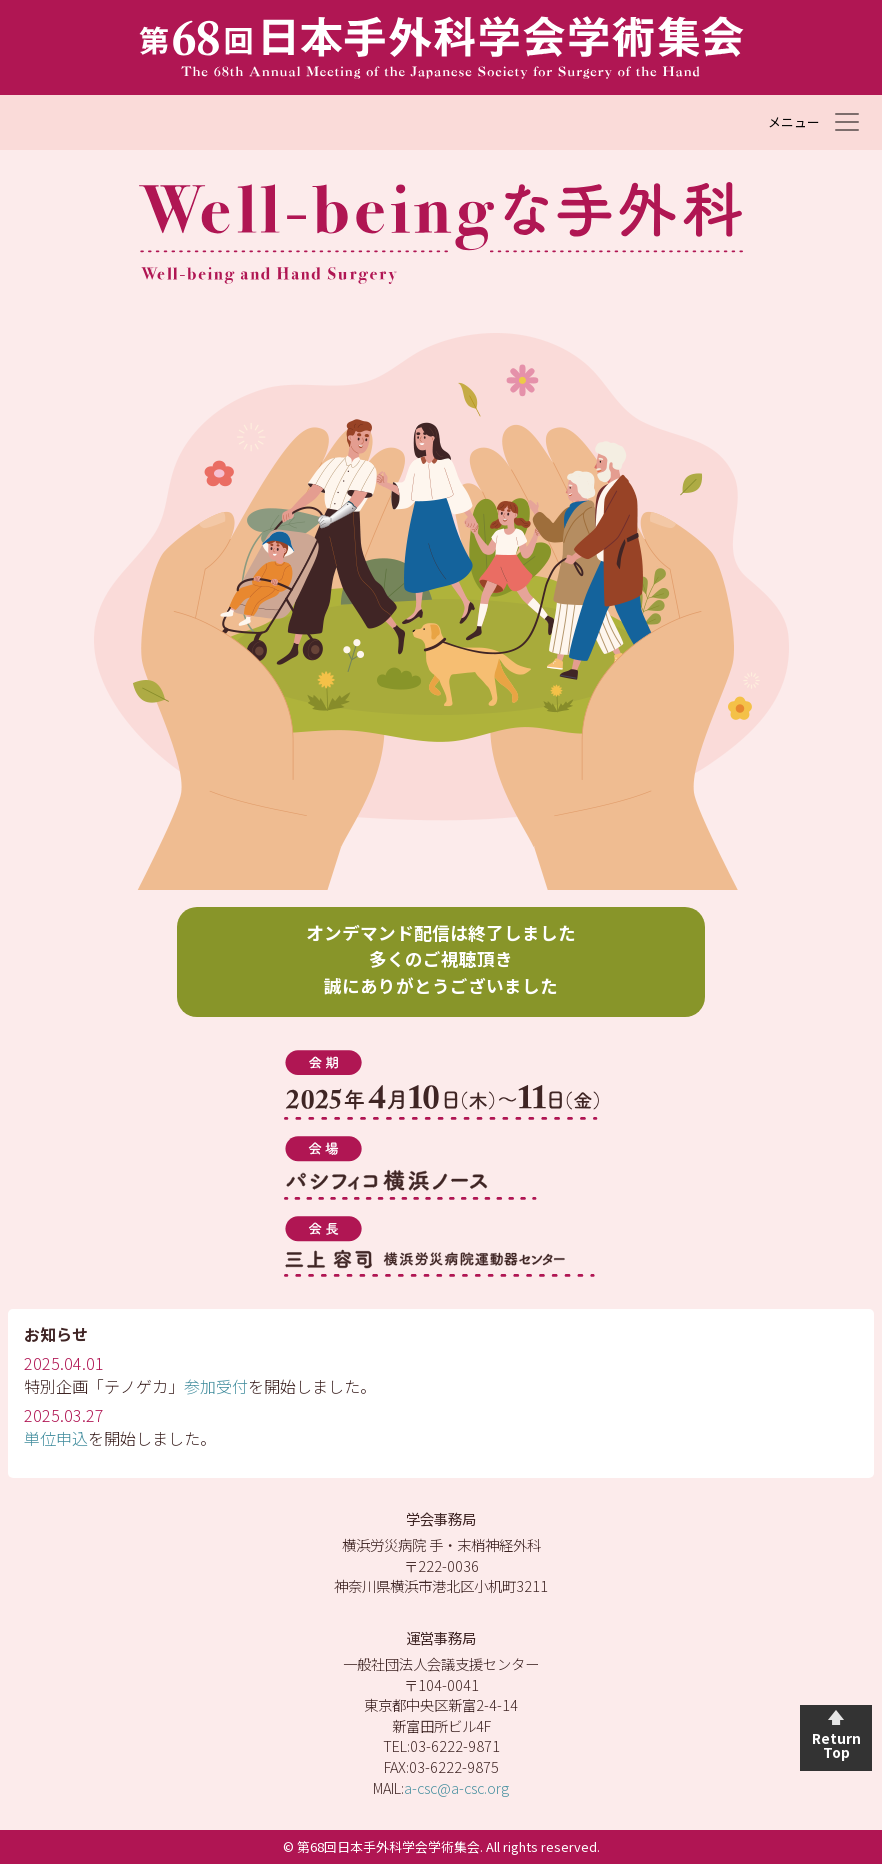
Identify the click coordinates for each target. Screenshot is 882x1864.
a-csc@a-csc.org (456, 1787)
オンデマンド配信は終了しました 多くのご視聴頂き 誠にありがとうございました (441, 959)
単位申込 (56, 1438)
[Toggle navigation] (815, 122)
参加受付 (216, 1386)
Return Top (836, 1745)
